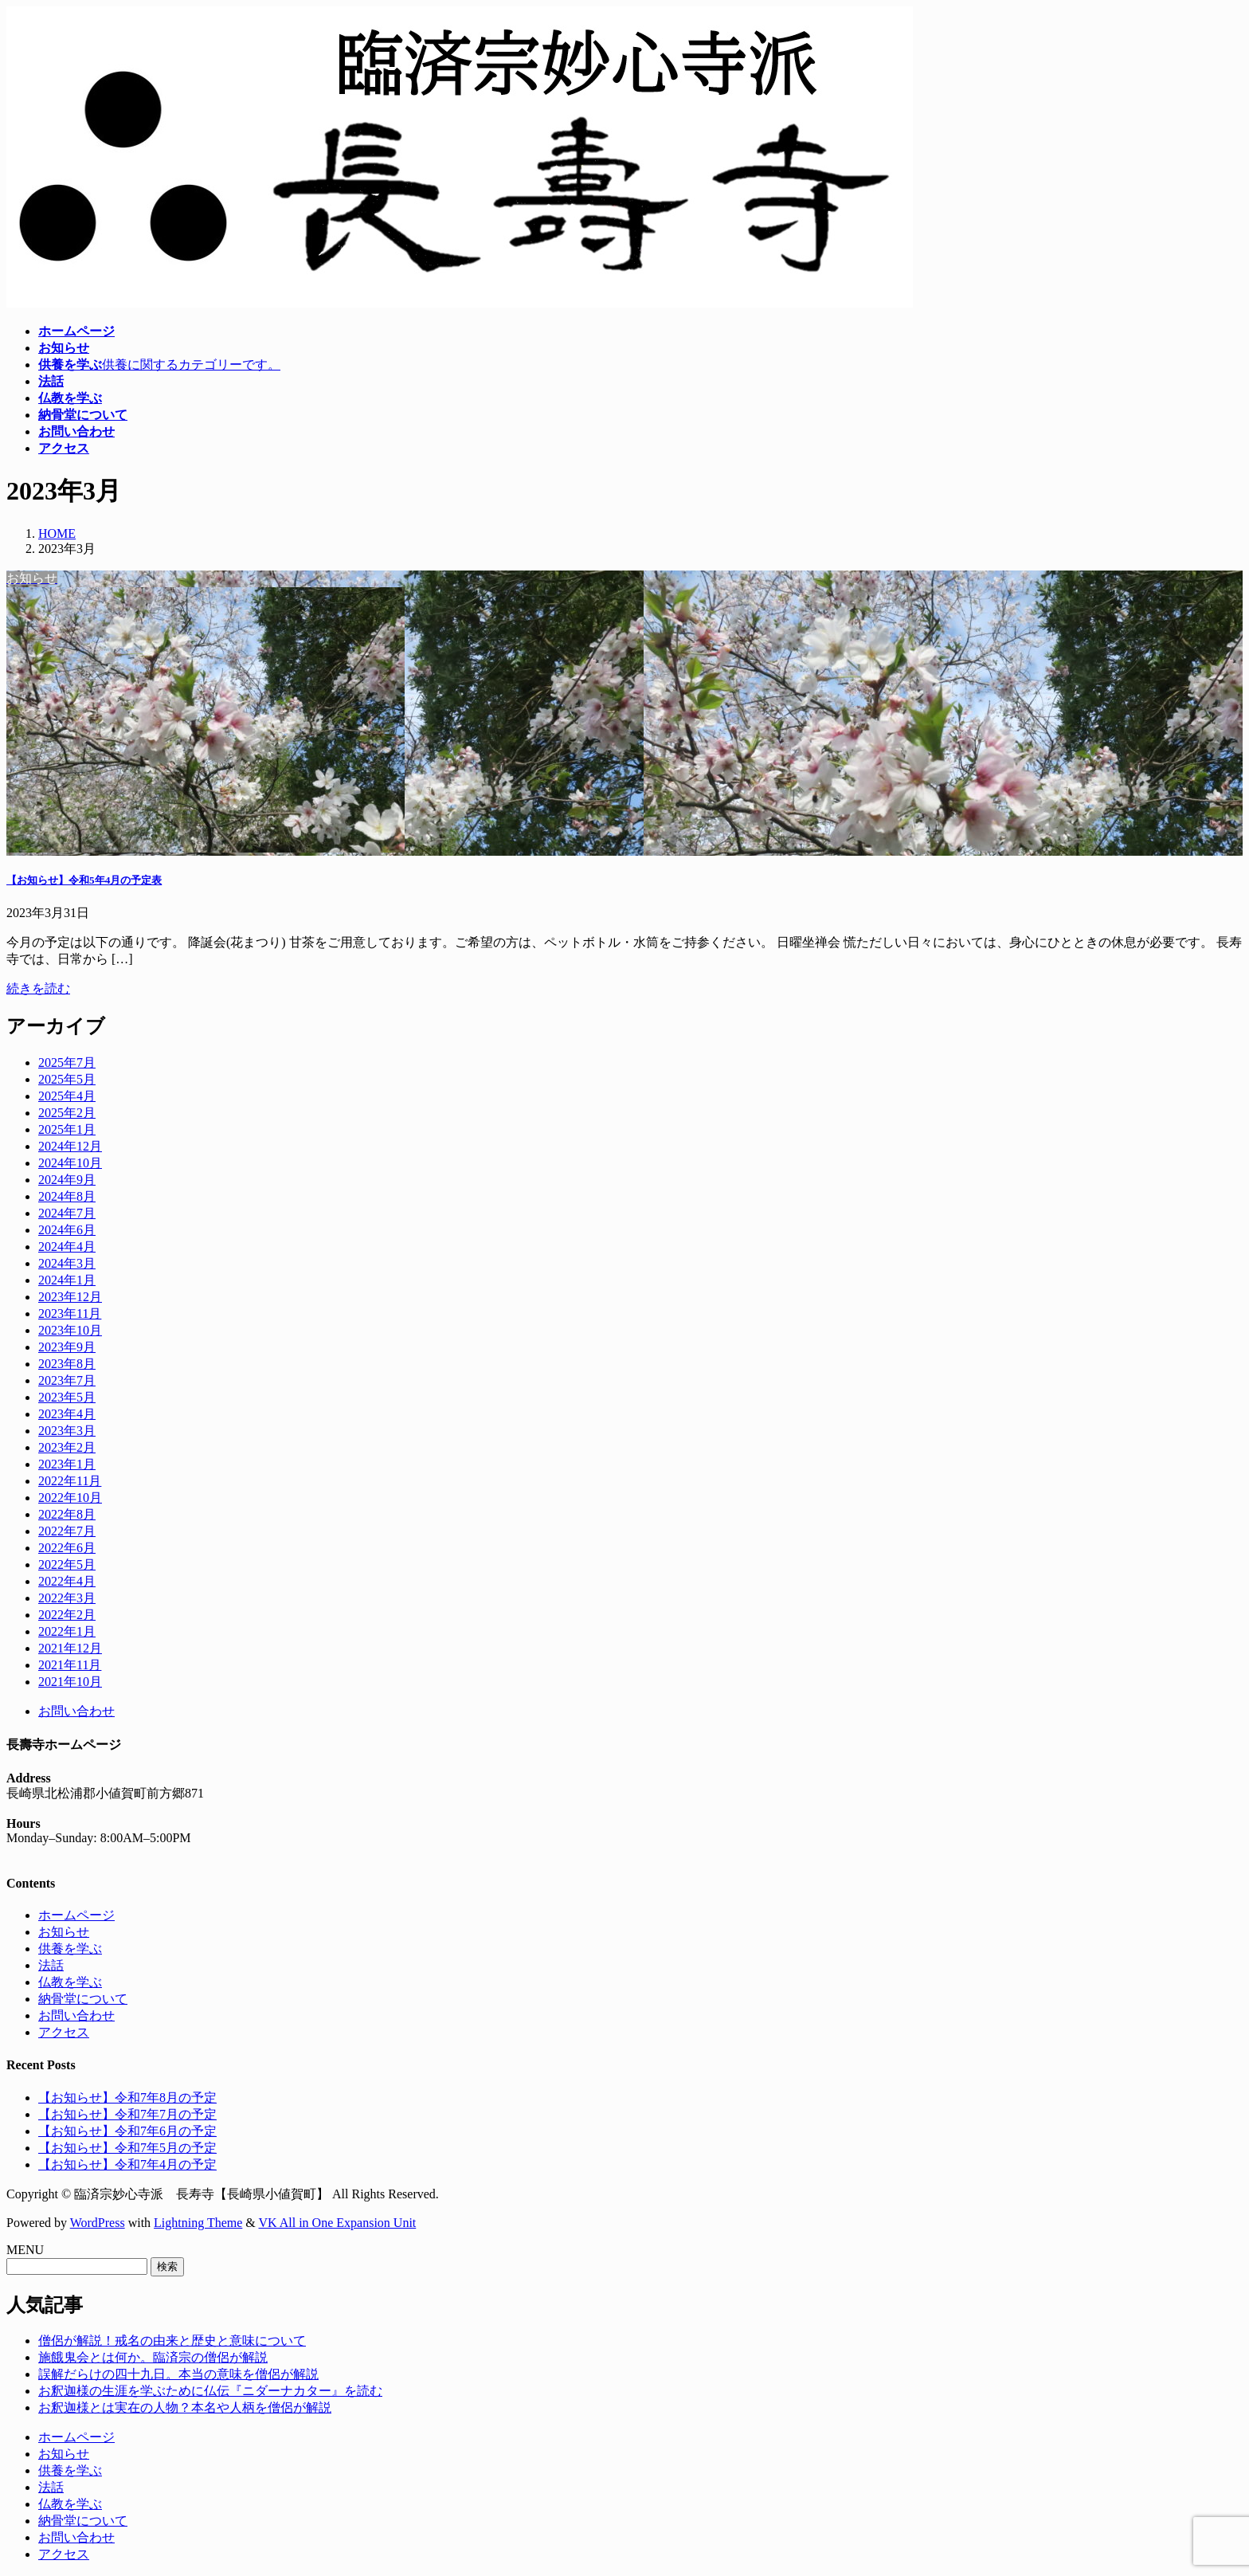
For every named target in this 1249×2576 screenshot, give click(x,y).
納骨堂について (82, 1999)
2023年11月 (69, 1313)
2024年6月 (67, 1230)
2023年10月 (70, 1330)
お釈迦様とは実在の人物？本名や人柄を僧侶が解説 (184, 2407)
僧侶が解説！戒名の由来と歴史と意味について (172, 2340)
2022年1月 (67, 1631)
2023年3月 (67, 1430)
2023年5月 (67, 1397)
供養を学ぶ (70, 1948)
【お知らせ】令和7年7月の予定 (127, 2114)
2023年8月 (67, 1363)
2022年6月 (67, 1548)
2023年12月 (70, 1297)
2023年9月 (67, 1347)
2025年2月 (67, 1112)
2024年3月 (67, 1263)
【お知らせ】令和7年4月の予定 (127, 2164)
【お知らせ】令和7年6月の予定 (127, 2131)
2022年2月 (67, 1614)
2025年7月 (67, 1062)
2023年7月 (67, 1380)
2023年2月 (67, 1447)
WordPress (97, 2222)
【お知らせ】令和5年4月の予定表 (84, 880)
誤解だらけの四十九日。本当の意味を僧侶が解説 (178, 2374)
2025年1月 (67, 1129)
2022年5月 (67, 1564)
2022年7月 (67, 1531)
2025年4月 (67, 1096)
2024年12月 (70, 1146)
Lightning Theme (198, 2222)
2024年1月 (67, 1280)
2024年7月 (67, 1213)
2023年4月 (67, 1414)
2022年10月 (70, 1497)
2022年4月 (67, 1581)
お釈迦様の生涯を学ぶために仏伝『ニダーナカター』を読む (210, 2391)
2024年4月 (67, 1246)
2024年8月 (67, 1196)
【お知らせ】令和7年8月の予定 (127, 2097)
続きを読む (38, 988)
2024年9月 (67, 1179)
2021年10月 (70, 1681)
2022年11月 (69, 1481)
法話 (51, 1965)
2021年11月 (69, 1665)
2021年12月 (70, 1648)
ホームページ (76, 1915)
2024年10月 (70, 1163)
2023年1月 (67, 1464)
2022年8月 (67, 1514)
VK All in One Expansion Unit (338, 2222)
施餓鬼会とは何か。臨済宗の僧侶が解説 (153, 2357)
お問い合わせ (76, 1711)
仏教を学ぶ (70, 1982)
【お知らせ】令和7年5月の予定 (127, 2148)
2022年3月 (67, 1598)
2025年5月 (67, 1079)
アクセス (63, 2032)
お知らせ (63, 1932)
